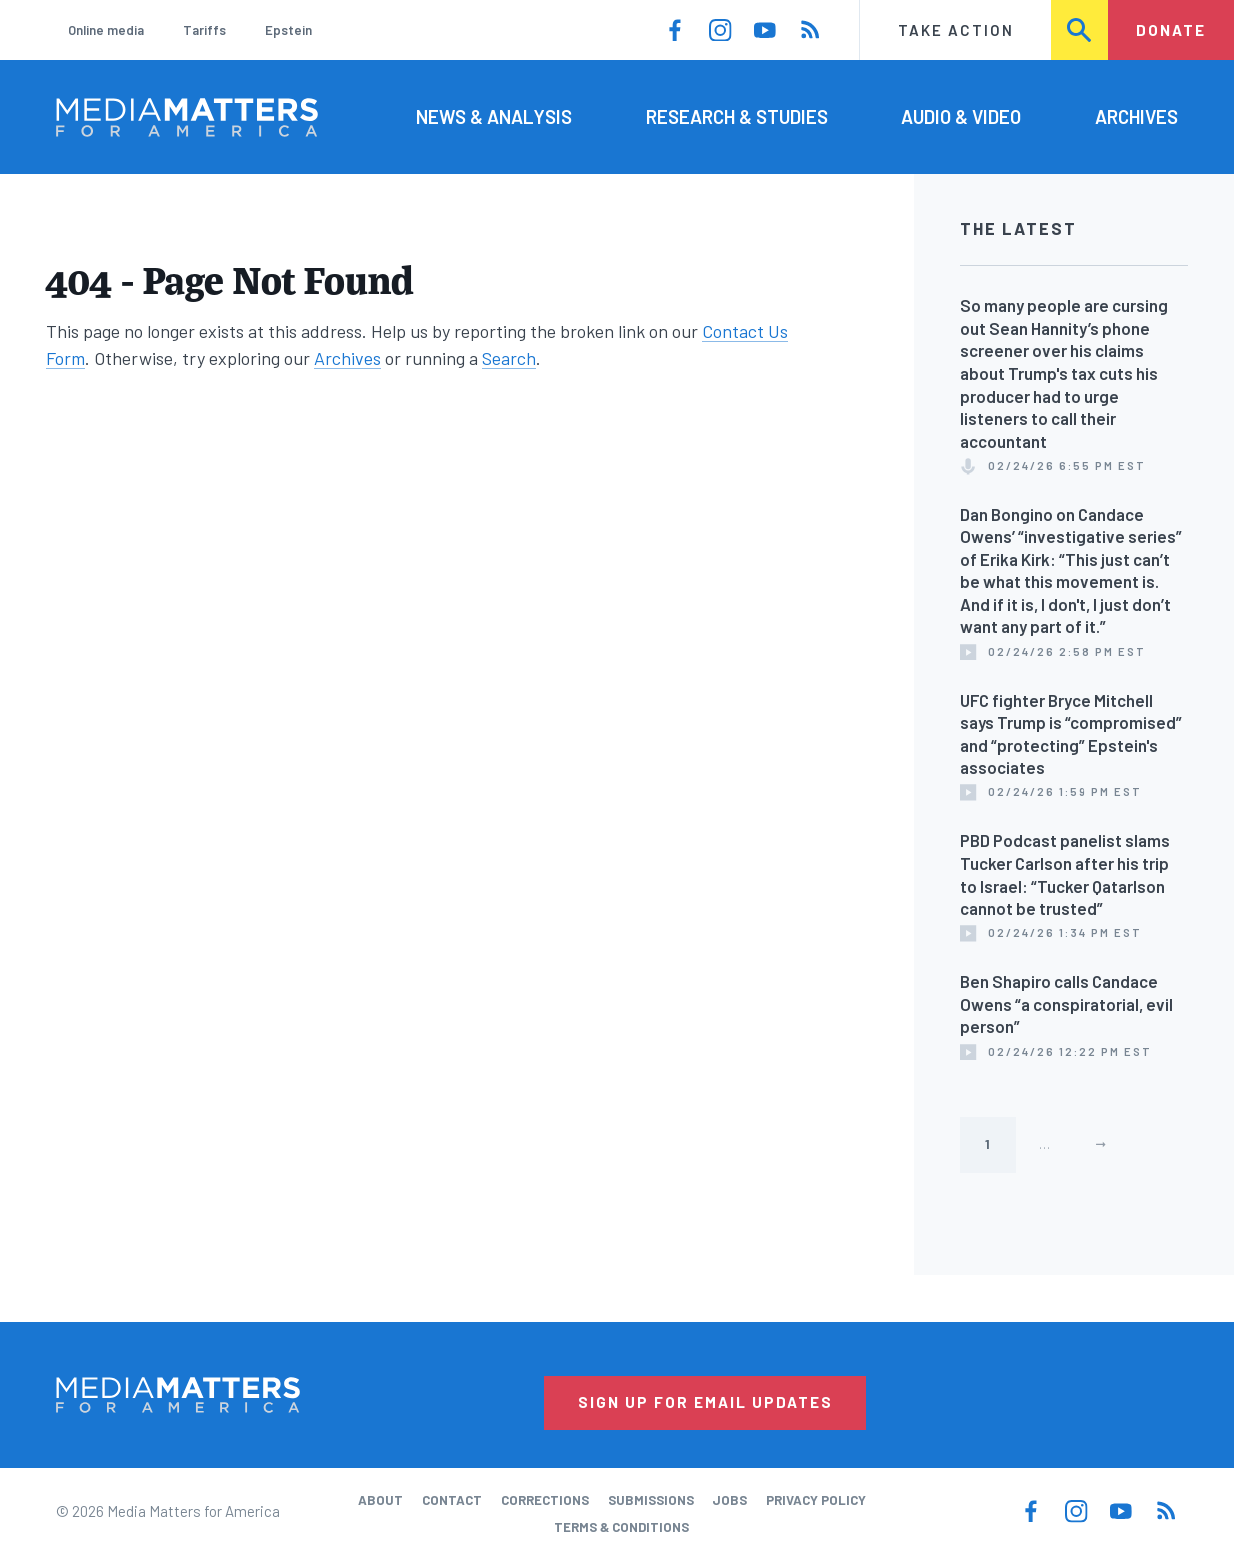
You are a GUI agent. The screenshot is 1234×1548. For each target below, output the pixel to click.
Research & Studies (737, 116)
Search (1080, 30)
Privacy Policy (816, 1500)
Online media (106, 30)
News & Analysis (494, 116)
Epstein (288, 30)
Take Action (956, 30)
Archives (1136, 116)
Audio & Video (961, 116)
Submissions (651, 1500)
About (380, 1500)
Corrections (545, 1500)
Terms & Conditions (621, 1527)
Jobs (729, 1500)
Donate (1171, 30)
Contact (452, 1500)
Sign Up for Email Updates (705, 1402)
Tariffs (204, 30)
